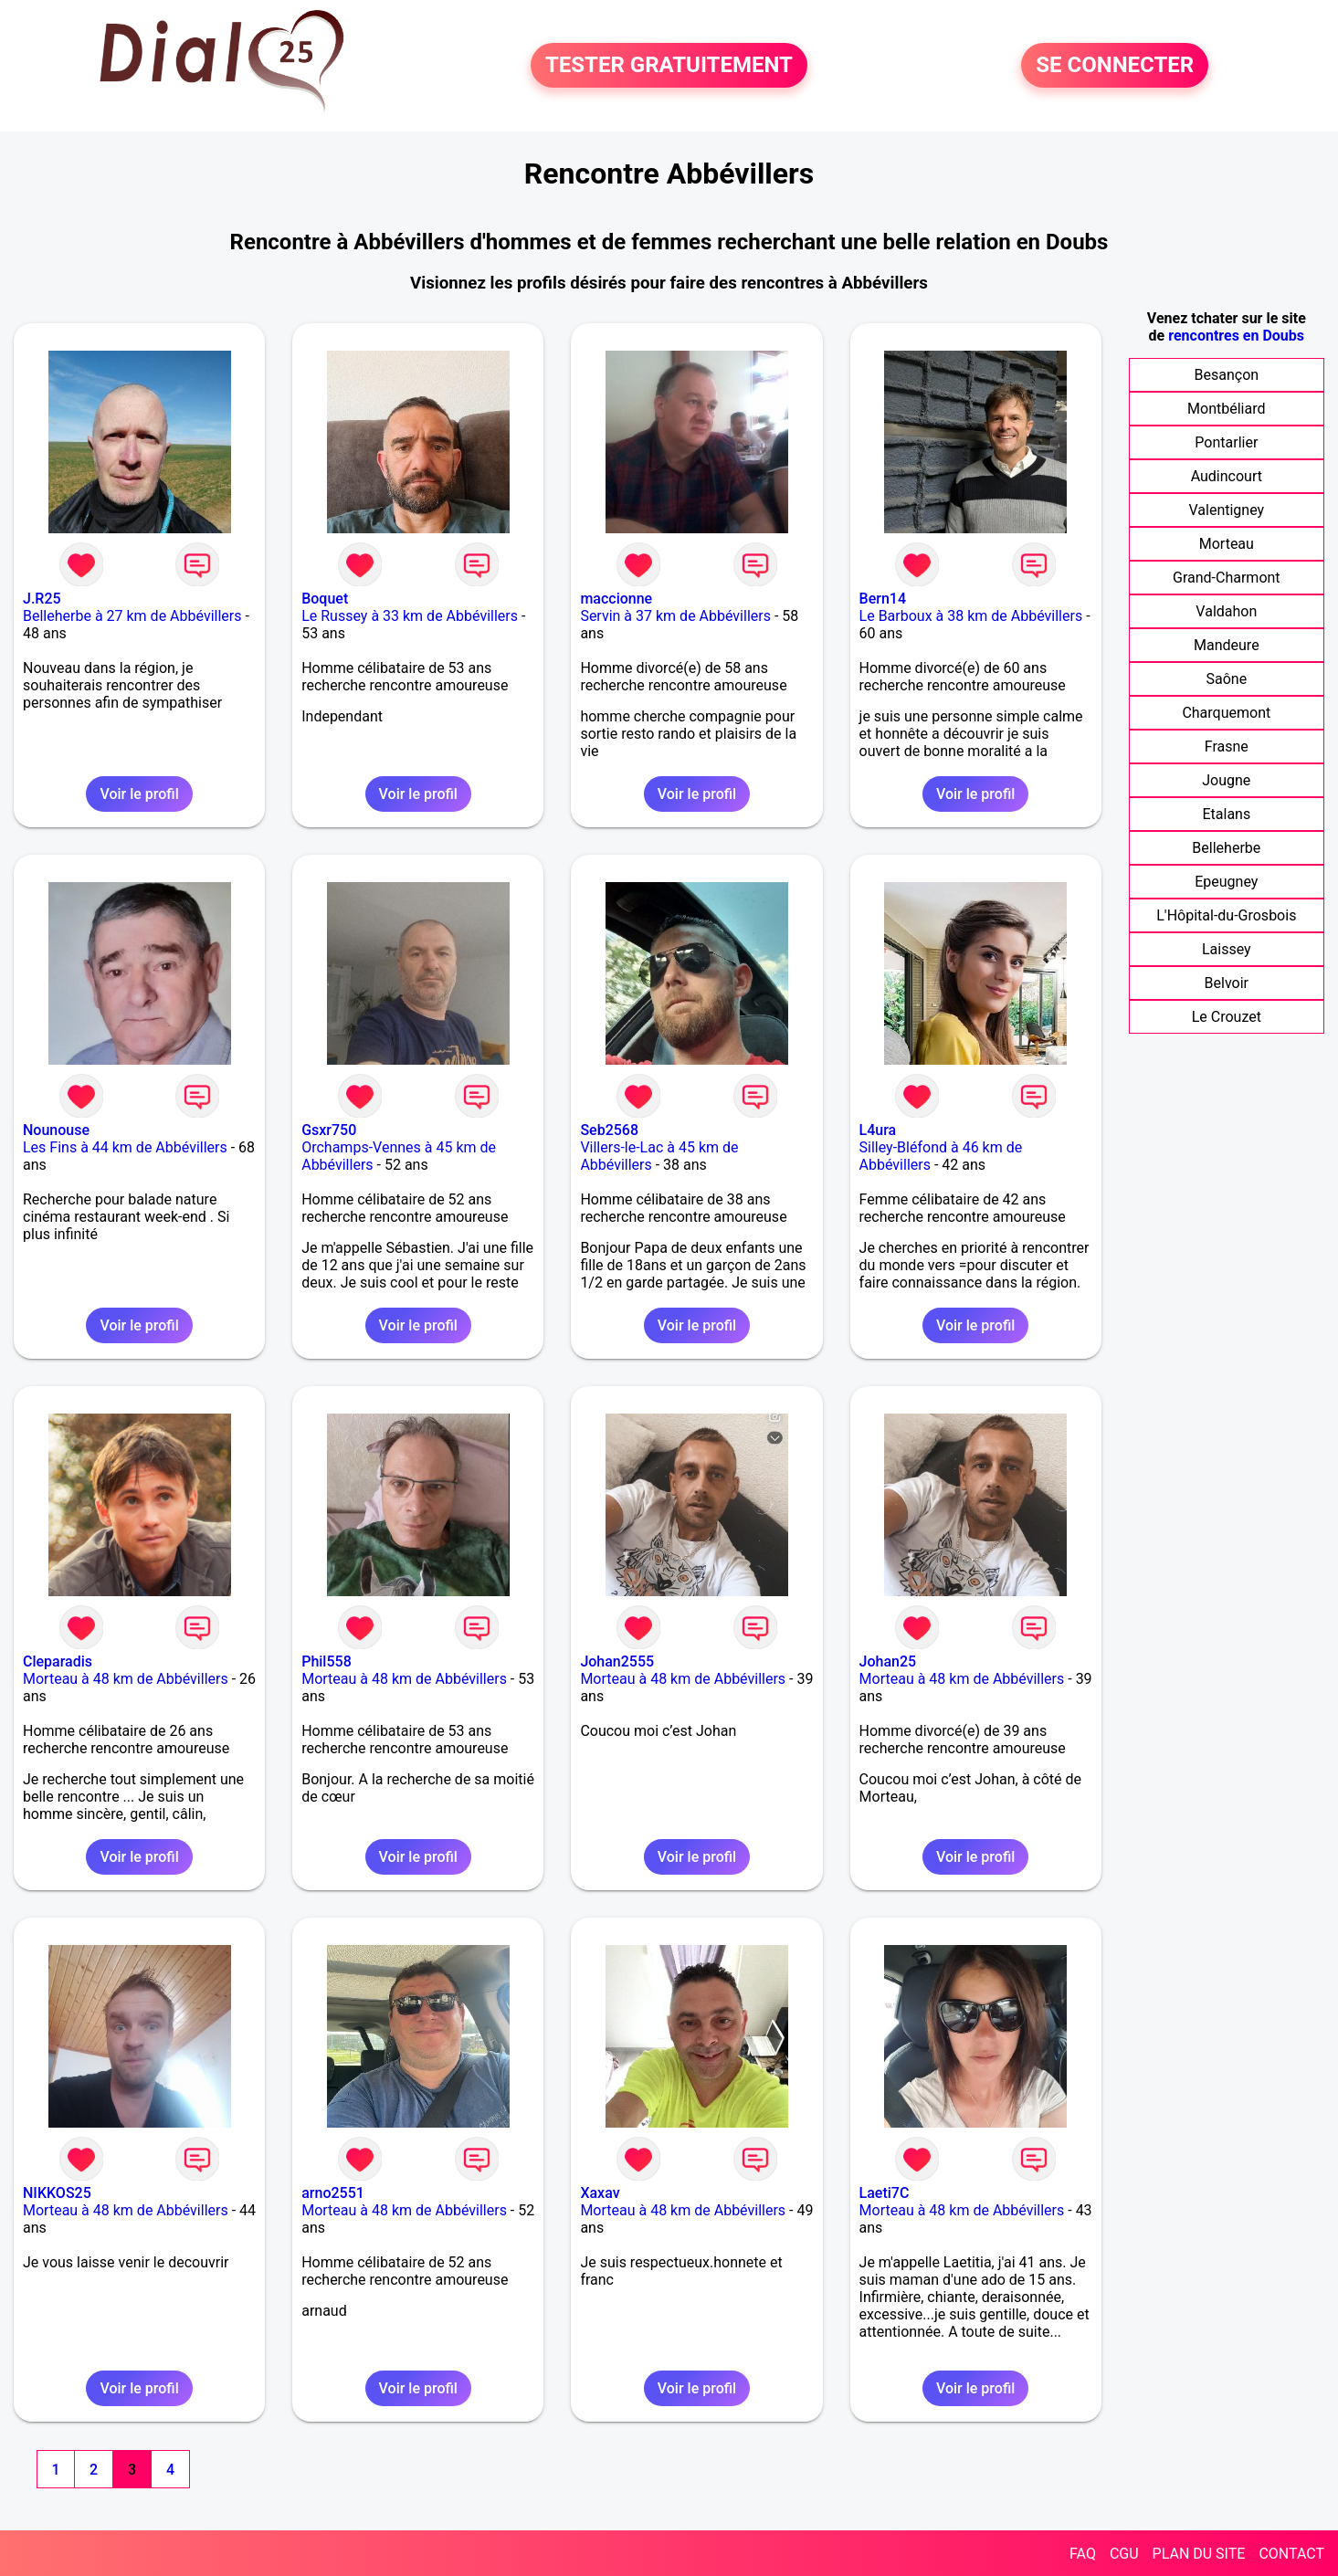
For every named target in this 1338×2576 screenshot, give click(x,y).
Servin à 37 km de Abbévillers (675, 616)
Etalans (1226, 814)
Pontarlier (1226, 442)
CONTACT (1291, 2553)
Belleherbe (1226, 848)
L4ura (878, 1130)
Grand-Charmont (1226, 577)
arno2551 (332, 2193)
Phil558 (326, 1661)
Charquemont (1226, 712)
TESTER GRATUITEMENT (669, 66)
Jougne (1226, 780)
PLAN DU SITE (1199, 2553)
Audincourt (1226, 476)
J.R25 (42, 598)
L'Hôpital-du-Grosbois (1226, 915)
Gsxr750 (328, 1130)
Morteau (1226, 543)
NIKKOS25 (57, 2193)
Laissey (1226, 949)
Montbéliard (1226, 408)
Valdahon (1226, 611)
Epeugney (1226, 881)
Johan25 (888, 1661)
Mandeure (1226, 645)
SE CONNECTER (1115, 66)
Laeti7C (884, 2193)
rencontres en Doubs (1236, 335)
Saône (1226, 679)
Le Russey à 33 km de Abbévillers (409, 616)
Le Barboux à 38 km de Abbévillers (971, 616)
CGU (1124, 2553)
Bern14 (882, 598)
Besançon (1227, 375)
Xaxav (599, 2193)
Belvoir (1226, 983)
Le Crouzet (1226, 1016)
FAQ (1082, 2553)
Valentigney (1226, 510)
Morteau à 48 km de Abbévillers (125, 1679)
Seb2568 (609, 1130)
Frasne (1226, 746)
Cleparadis (57, 1661)
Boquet (324, 598)
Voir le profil (139, 794)
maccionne (616, 598)
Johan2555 (617, 1661)
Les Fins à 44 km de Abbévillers (125, 1147)
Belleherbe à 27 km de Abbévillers (132, 616)
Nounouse (56, 1130)
